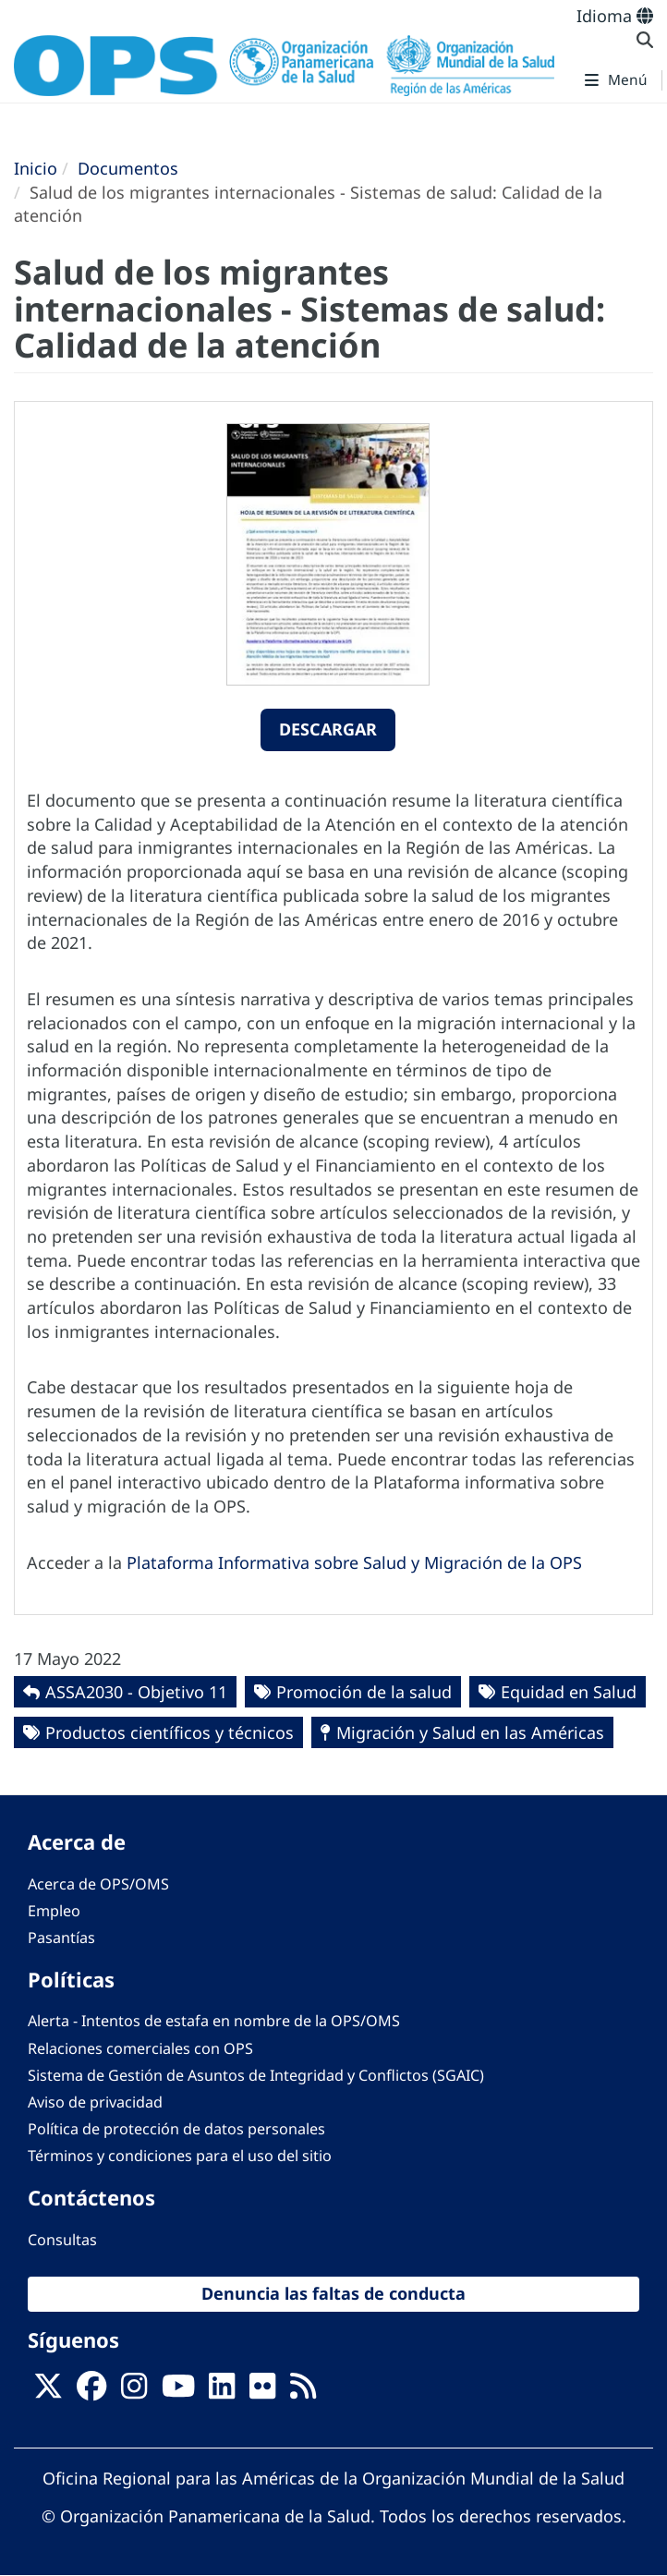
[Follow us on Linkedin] (222, 2392)
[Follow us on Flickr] (262, 2392)
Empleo (54, 1911)
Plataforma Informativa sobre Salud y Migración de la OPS (354, 1562)
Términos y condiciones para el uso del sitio (180, 2155)
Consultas (62, 2240)
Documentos (128, 168)
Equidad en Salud (569, 1692)
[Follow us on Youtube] (178, 2392)
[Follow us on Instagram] (134, 2392)
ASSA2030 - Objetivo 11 (136, 1692)
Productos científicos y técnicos (169, 1732)
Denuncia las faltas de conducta (333, 2293)
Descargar (328, 729)
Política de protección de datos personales (176, 2129)
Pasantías (61, 1937)
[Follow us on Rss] (303, 2392)
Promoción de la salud (364, 1692)
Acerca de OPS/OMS (98, 1884)
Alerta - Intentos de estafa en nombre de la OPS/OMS (214, 2021)
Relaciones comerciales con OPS (140, 2048)
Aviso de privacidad (95, 2102)
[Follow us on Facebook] (91, 2392)
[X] (48, 2392)
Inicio (35, 168)
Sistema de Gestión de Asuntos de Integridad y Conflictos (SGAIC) (256, 2075)
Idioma (614, 16)
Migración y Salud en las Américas (470, 1732)
